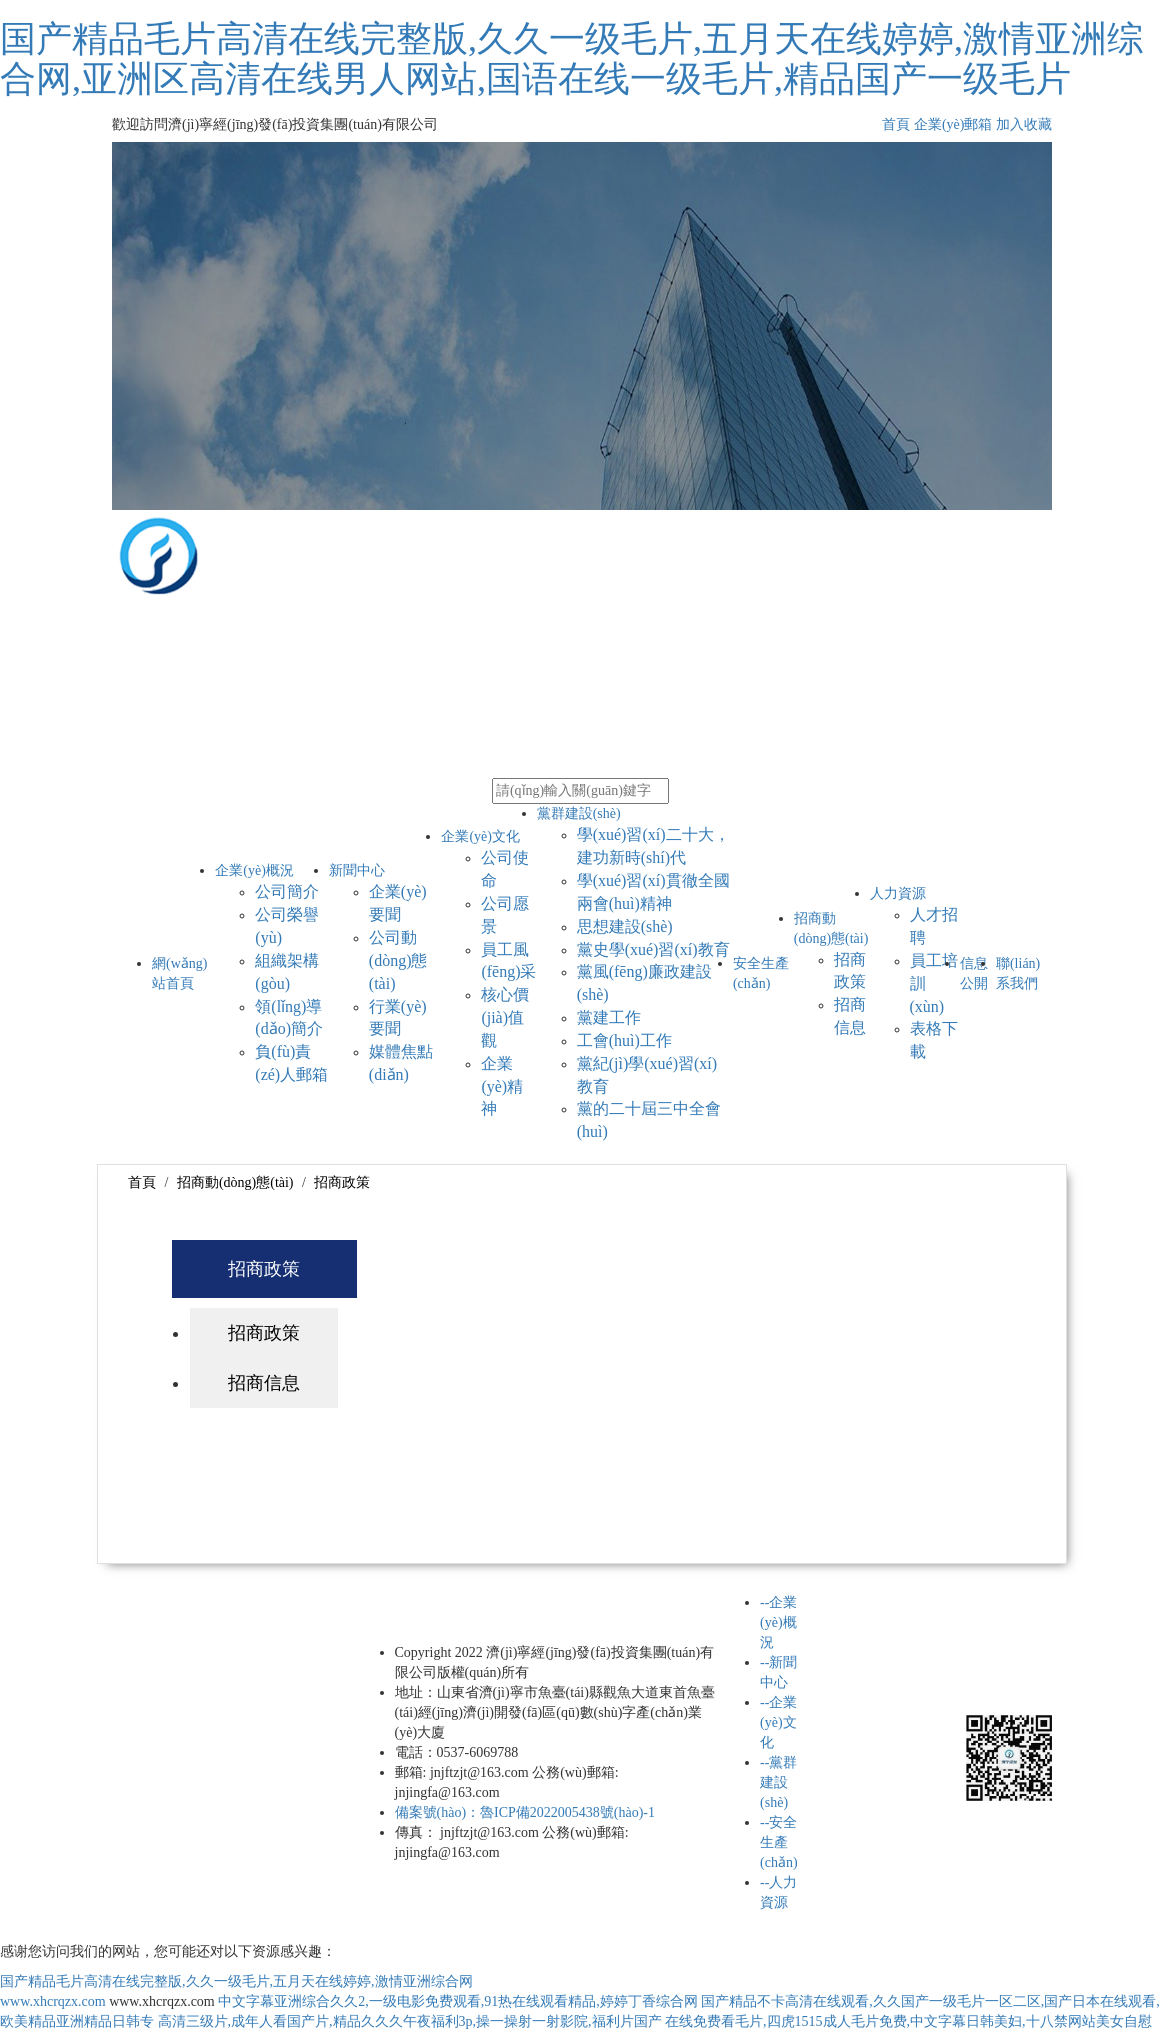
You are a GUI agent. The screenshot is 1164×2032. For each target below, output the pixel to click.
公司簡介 (287, 891)
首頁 (896, 124)
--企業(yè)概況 (778, 1622)
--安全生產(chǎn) (779, 1842)
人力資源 (898, 893)
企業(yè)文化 (480, 836)
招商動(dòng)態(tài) (235, 1182)
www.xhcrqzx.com (53, 2001)
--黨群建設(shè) (778, 1782)
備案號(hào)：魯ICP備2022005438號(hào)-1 (525, 1812)
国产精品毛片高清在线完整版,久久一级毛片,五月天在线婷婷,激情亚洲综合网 (236, 1981)
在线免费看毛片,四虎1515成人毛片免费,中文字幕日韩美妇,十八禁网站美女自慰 (908, 2021)
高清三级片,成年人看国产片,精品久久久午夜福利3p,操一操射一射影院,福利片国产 (410, 2021)
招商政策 (342, 1182)
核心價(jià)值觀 (505, 1017)
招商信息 (264, 1383)
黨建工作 (609, 1017)
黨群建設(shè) (579, 813)
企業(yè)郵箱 (953, 124)
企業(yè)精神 (502, 1086)
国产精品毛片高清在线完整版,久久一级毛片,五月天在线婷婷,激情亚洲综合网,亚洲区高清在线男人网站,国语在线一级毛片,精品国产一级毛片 (571, 59)
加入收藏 (1024, 124)
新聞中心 (357, 870)
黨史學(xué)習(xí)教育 (653, 949)
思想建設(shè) (625, 926)
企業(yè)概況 (254, 870)
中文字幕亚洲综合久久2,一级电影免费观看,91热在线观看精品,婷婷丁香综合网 (458, 2001)
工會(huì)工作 (624, 1040)
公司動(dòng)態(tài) (398, 960)
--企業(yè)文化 (778, 1722)
